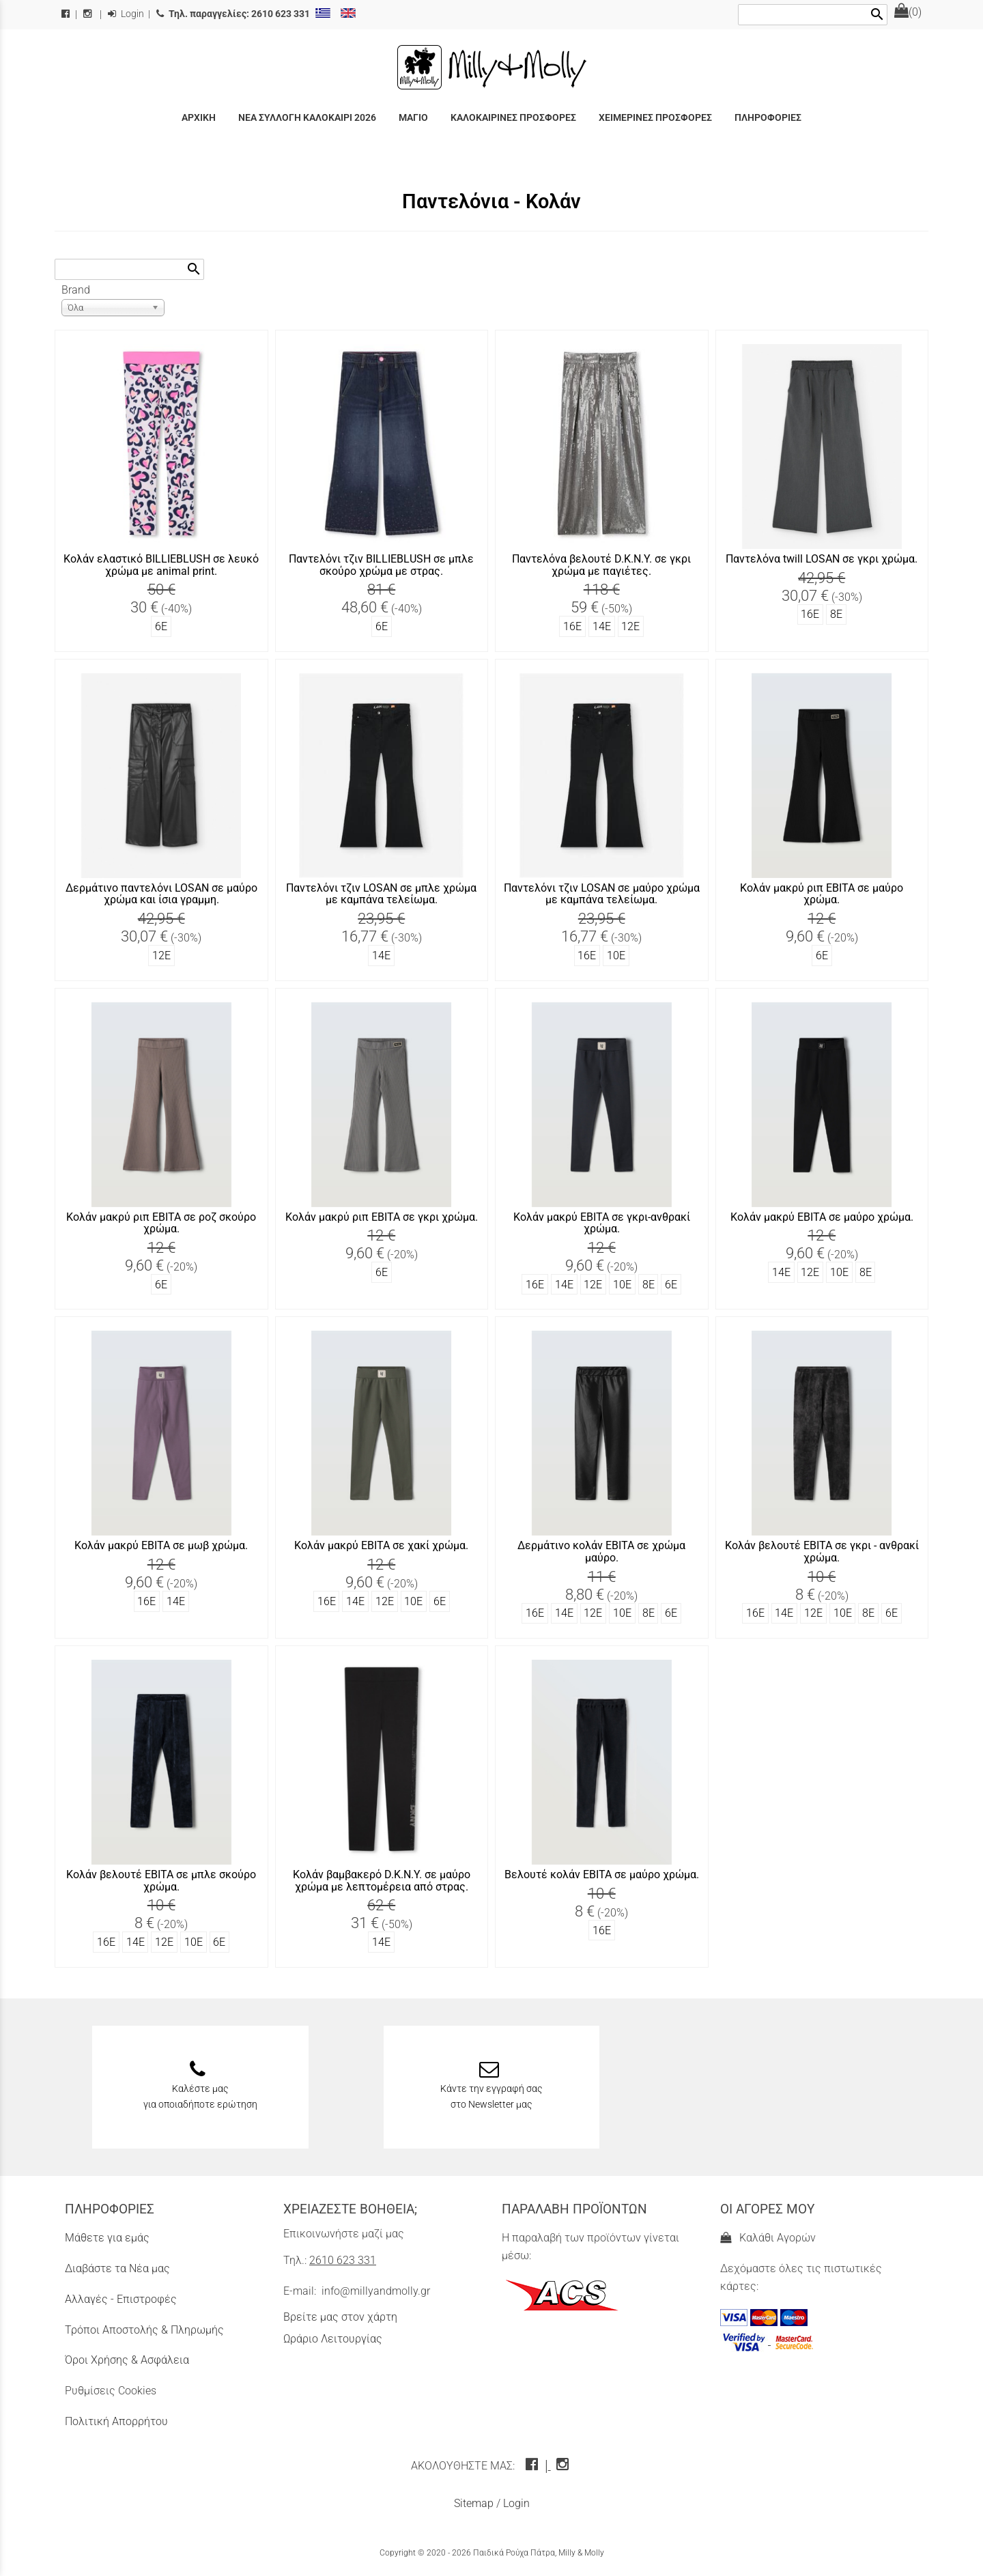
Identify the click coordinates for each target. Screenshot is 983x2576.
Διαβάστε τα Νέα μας (117, 2268)
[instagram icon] (564, 2465)
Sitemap (474, 2503)
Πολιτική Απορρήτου (116, 2421)
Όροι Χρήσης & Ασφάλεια (127, 2359)
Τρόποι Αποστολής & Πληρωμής (144, 2329)
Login (126, 14)
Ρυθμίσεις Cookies (110, 2390)
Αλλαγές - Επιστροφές (121, 2299)
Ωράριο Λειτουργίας (332, 2338)
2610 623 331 (342, 2260)
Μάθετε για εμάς (107, 2237)
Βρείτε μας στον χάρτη (340, 2316)
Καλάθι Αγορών (768, 2237)
